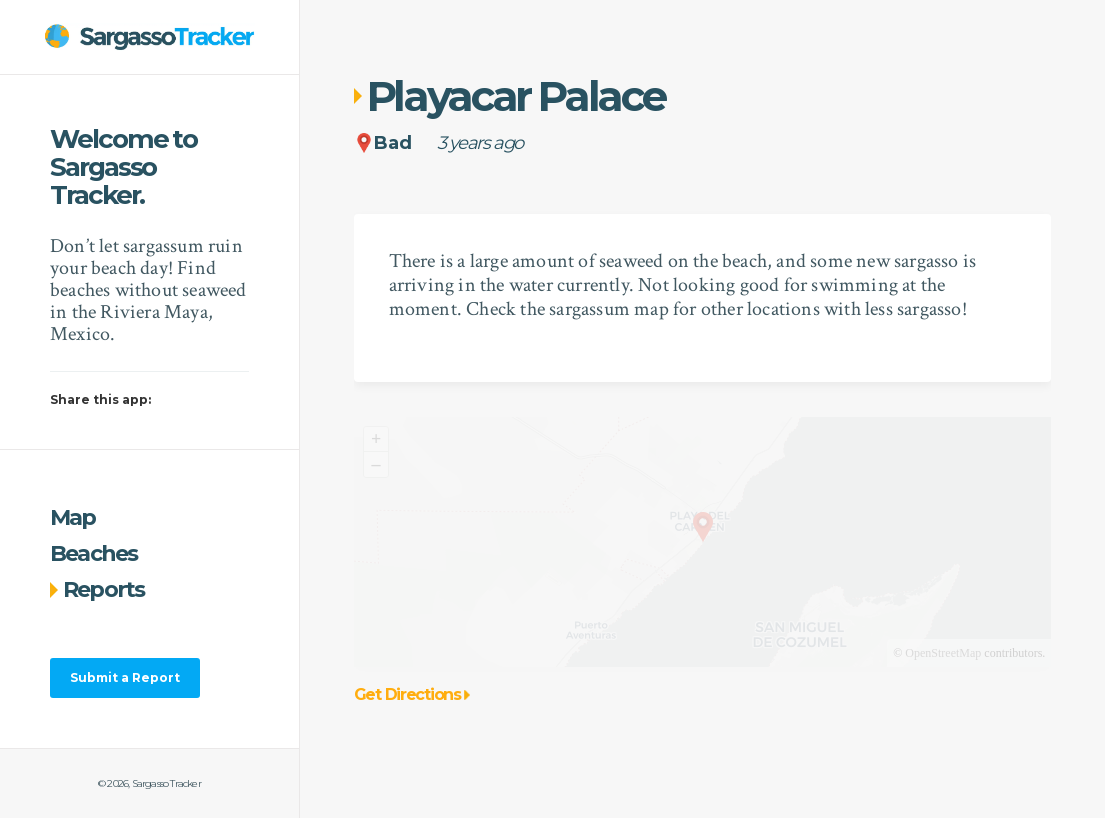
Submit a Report (125, 677)
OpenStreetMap (943, 653)
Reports (97, 589)
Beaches (94, 553)
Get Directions (412, 695)
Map (73, 517)
